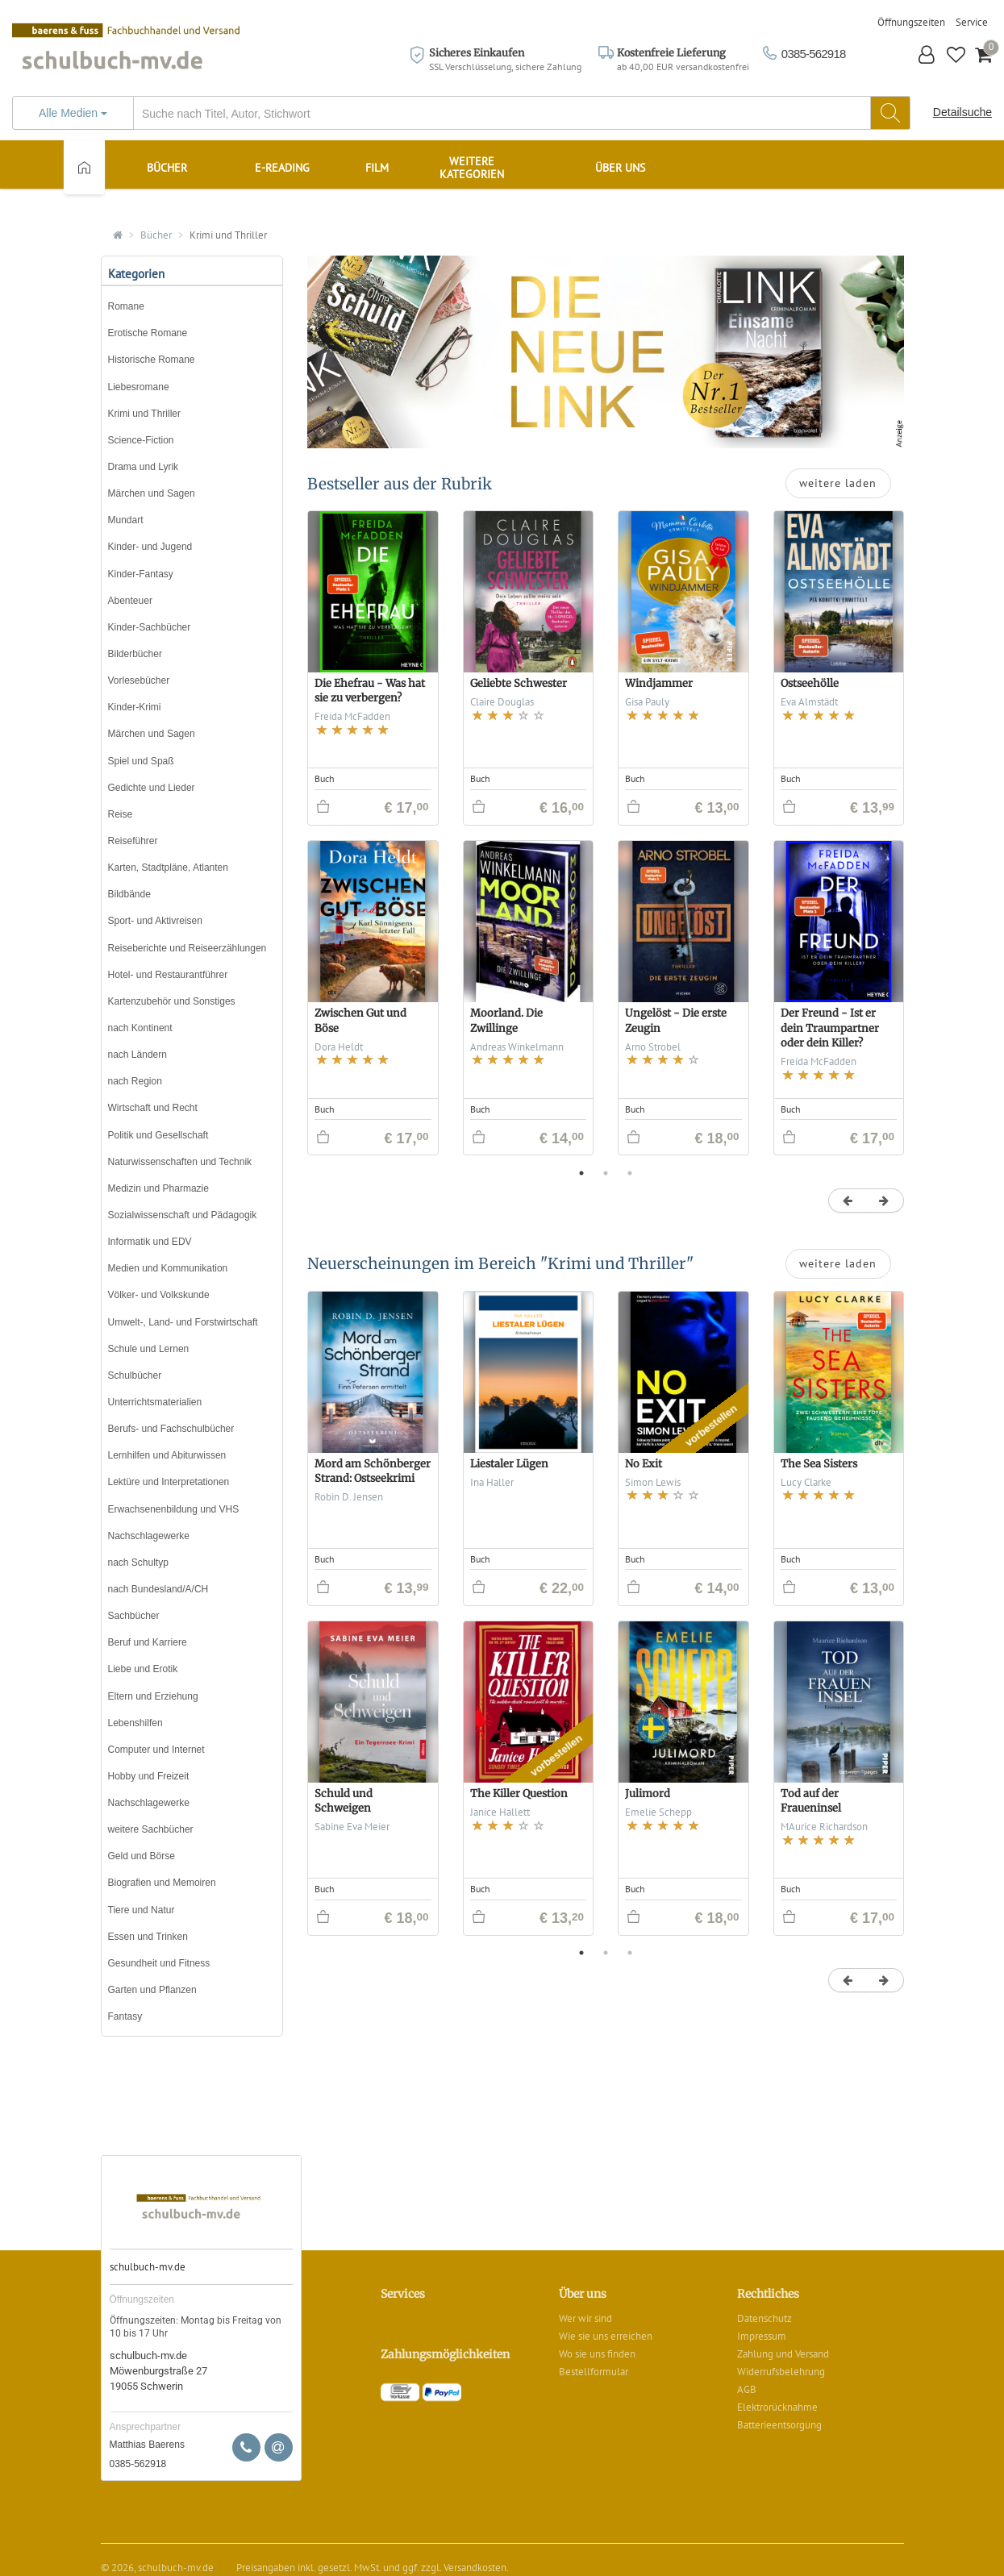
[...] (461, 113)
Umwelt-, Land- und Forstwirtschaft (183, 1322)
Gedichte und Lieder (151, 787)
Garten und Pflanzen (152, 1989)
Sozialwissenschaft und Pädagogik (182, 1215)
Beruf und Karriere (147, 1642)
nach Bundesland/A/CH (158, 1589)
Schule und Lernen (149, 1349)
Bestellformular (593, 2371)
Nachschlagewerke (149, 1536)
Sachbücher (134, 1615)
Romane (126, 306)
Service (972, 22)
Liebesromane (138, 387)
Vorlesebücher (139, 680)
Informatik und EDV (150, 1241)
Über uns (620, 167)
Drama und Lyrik (143, 466)
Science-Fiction (141, 440)
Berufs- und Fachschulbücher (171, 1428)
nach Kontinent (140, 1028)
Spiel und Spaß (141, 761)
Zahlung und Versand (783, 2354)
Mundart (126, 520)
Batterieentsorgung (779, 2425)
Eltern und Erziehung (153, 1696)
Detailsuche (962, 112)
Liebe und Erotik (143, 1669)
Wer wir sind (585, 2318)
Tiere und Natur (141, 1910)
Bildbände (129, 894)
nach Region (135, 1081)
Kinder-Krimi (134, 707)
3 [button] (630, 1173)
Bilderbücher (135, 654)
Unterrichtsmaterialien (155, 1402)
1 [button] (581, 1173)
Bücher (156, 235)
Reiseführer (133, 841)
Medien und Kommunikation (168, 1268)
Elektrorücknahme (777, 2407)
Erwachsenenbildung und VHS (174, 1509)
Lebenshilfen (135, 1723)
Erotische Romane (148, 333)
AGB (746, 2389)
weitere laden (838, 483)
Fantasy (125, 2016)
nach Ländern (137, 1054)
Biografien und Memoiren (162, 1882)
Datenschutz (764, 2318)
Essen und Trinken (148, 1936)
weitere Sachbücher (151, 1829)
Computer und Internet (156, 1749)
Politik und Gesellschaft (158, 1135)
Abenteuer (130, 600)
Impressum (761, 2336)
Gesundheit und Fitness (159, 1963)
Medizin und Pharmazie (158, 1188)
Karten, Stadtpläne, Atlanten (168, 867)
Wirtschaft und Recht (153, 1107)
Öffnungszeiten (911, 22)
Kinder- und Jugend (150, 546)
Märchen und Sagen (151, 493)
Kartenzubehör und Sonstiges (171, 1001)
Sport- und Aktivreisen (155, 920)
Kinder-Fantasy (140, 574)
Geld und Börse (141, 1856)
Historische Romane (151, 359)
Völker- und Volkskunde (159, 1294)
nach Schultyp (138, 1562)
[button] (926, 57)
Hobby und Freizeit (149, 1776)
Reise (120, 814)
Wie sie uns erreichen (605, 2336)
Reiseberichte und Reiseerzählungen (187, 948)
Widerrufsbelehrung (781, 2371)
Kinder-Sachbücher (149, 627)
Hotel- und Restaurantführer (168, 974)
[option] (605, 840)
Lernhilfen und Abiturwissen (167, 1455)
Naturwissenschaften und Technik (180, 1161)
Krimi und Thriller (228, 235)
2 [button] (606, 1173)
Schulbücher (135, 1375)
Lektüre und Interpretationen (169, 1482)
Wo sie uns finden (597, 2354)
